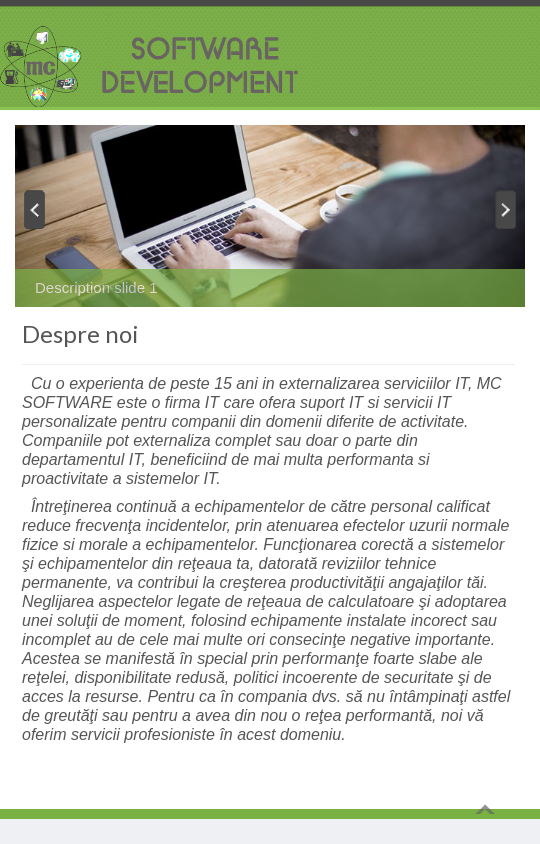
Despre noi (80, 333)
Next (507, 209)
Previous (33, 209)
